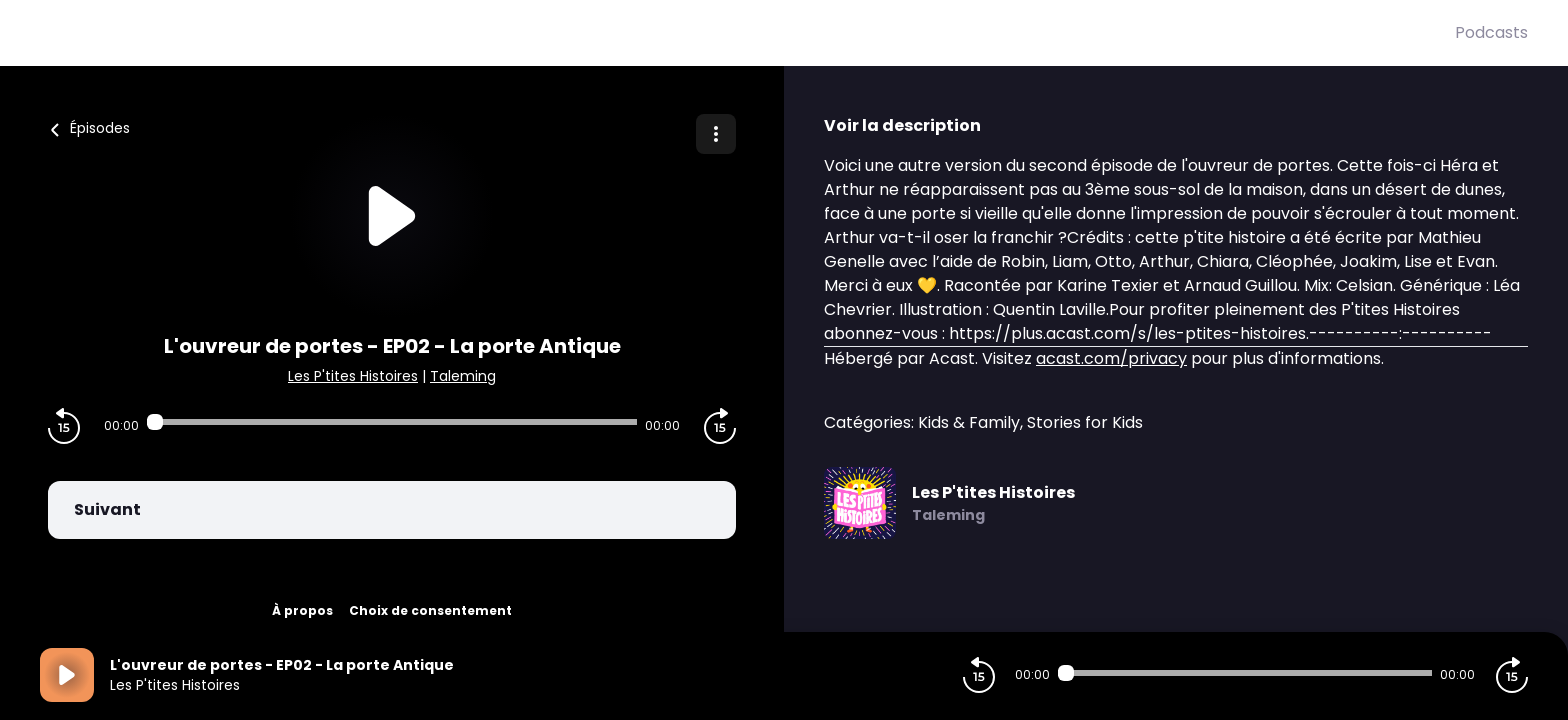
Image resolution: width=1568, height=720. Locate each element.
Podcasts (1491, 32)
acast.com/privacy (1111, 358)
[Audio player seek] (392, 422)
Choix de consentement (430, 610)
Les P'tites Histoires (353, 376)
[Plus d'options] (716, 134)
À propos (302, 610)
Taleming (463, 376)
